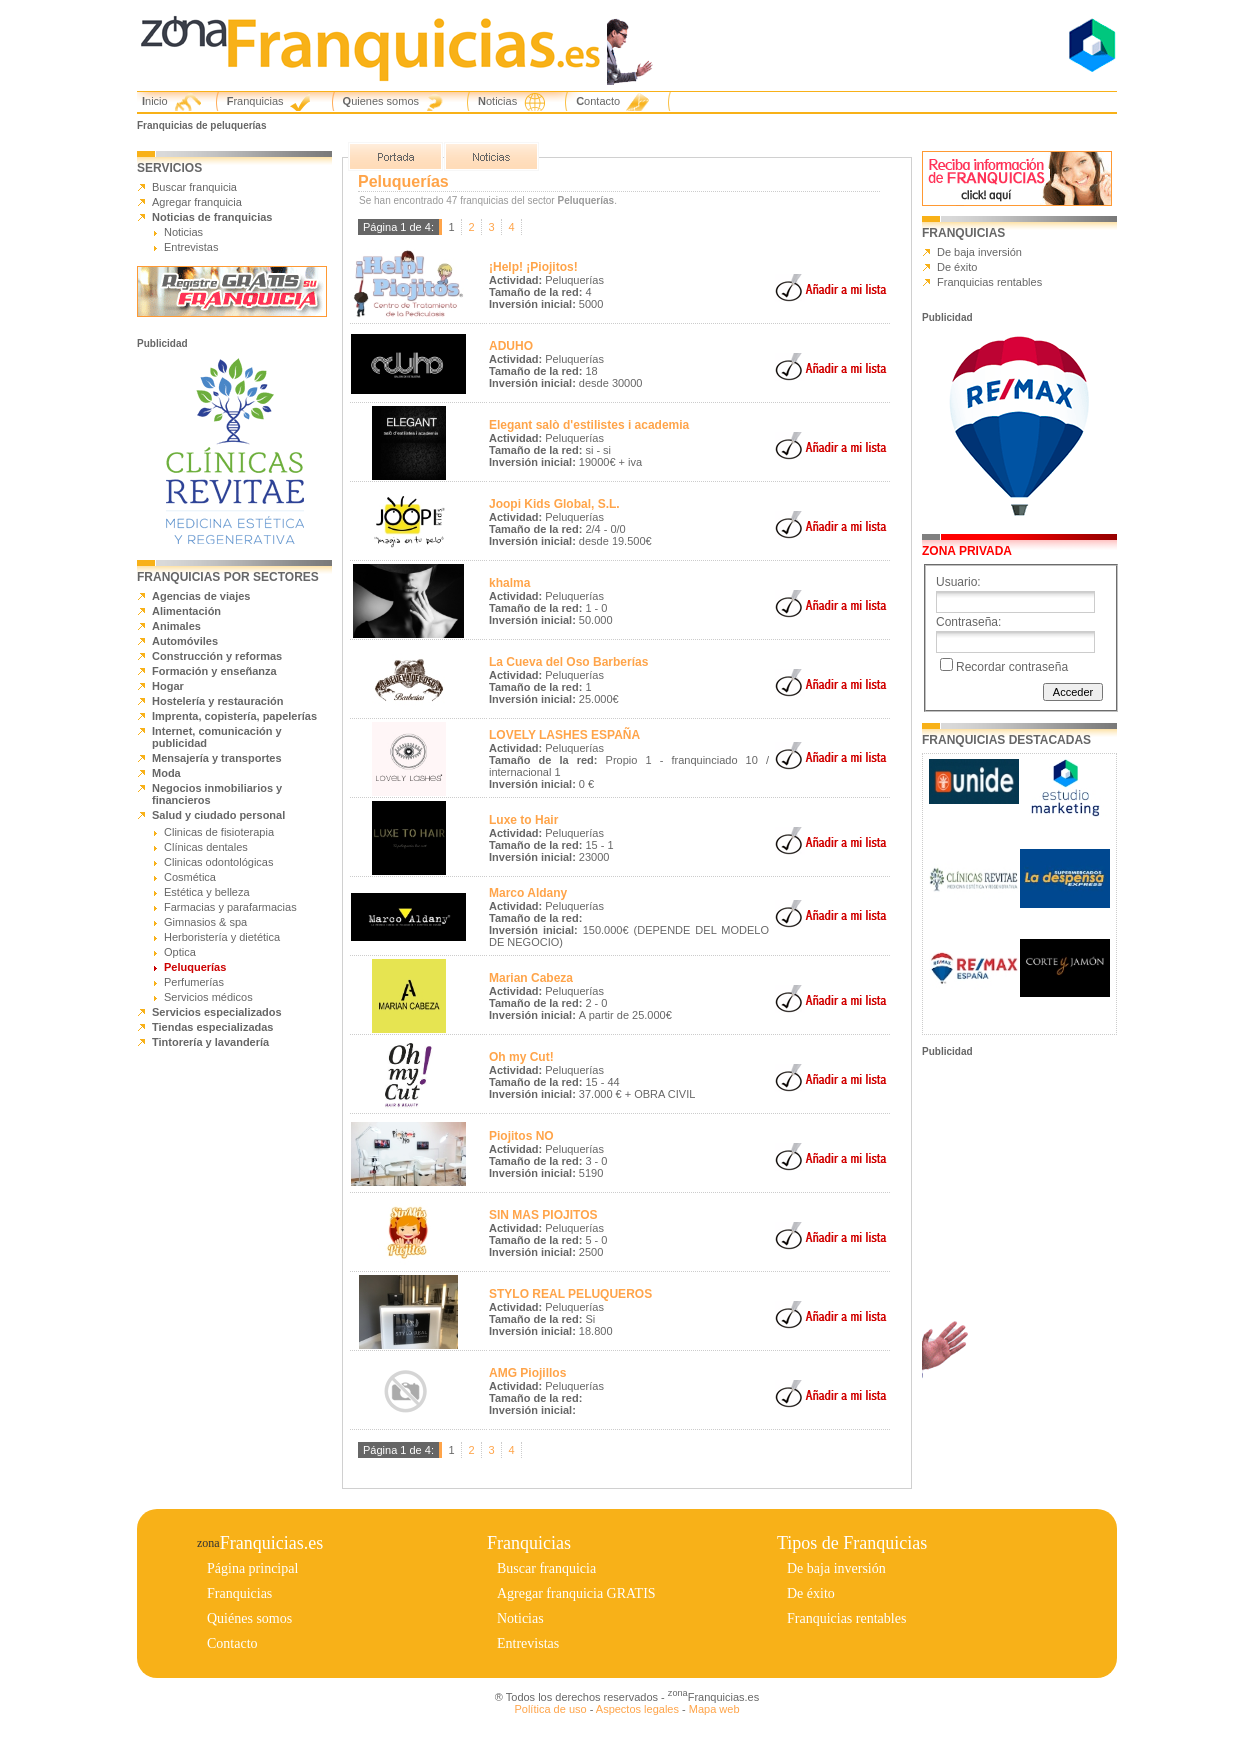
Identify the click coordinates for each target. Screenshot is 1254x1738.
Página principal (252, 1568)
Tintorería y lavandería (210, 1042)
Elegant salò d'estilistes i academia (589, 425)
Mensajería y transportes (217, 758)
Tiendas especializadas (212, 1027)
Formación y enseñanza (214, 671)
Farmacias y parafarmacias (230, 907)
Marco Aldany (528, 893)
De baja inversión (979, 252)
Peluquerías (195, 967)
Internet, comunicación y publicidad (217, 737)
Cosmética (190, 877)
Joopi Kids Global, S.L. (554, 504)
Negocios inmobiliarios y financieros (217, 794)
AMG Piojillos (527, 1373)
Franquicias (255, 101)
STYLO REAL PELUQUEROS (570, 1294)
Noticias (497, 101)
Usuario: (958, 582)
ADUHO (511, 346)
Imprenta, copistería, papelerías (234, 716)
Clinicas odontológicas (218, 862)
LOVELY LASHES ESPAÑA (564, 735)
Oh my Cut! (521, 1057)
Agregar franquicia (197, 202)
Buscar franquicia (194, 187)
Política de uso (550, 1709)
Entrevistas (191, 247)
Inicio (155, 101)
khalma (509, 583)
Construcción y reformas (217, 656)
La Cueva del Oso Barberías (568, 662)
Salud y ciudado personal (218, 815)
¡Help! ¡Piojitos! (533, 267)
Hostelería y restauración (217, 701)
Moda (166, 773)
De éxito (957, 267)
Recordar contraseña (1012, 667)
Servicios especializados (217, 1012)
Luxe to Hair (523, 820)
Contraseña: (968, 622)
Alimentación (186, 611)
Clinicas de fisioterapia (219, 832)
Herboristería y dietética (222, 937)
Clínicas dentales (206, 847)
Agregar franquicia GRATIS (576, 1593)
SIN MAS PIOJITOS (543, 1215)
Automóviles (185, 641)
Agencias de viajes (201, 596)
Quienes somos (381, 101)
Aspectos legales (637, 1709)
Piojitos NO (521, 1136)
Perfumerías (194, 982)
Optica (180, 952)
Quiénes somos (249, 1618)
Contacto (598, 101)
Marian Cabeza (531, 978)
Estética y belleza (207, 892)
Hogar (168, 686)
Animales (176, 626)
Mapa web (714, 1709)
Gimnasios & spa (205, 922)
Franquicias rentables (989, 282)
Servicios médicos (208, 997)
